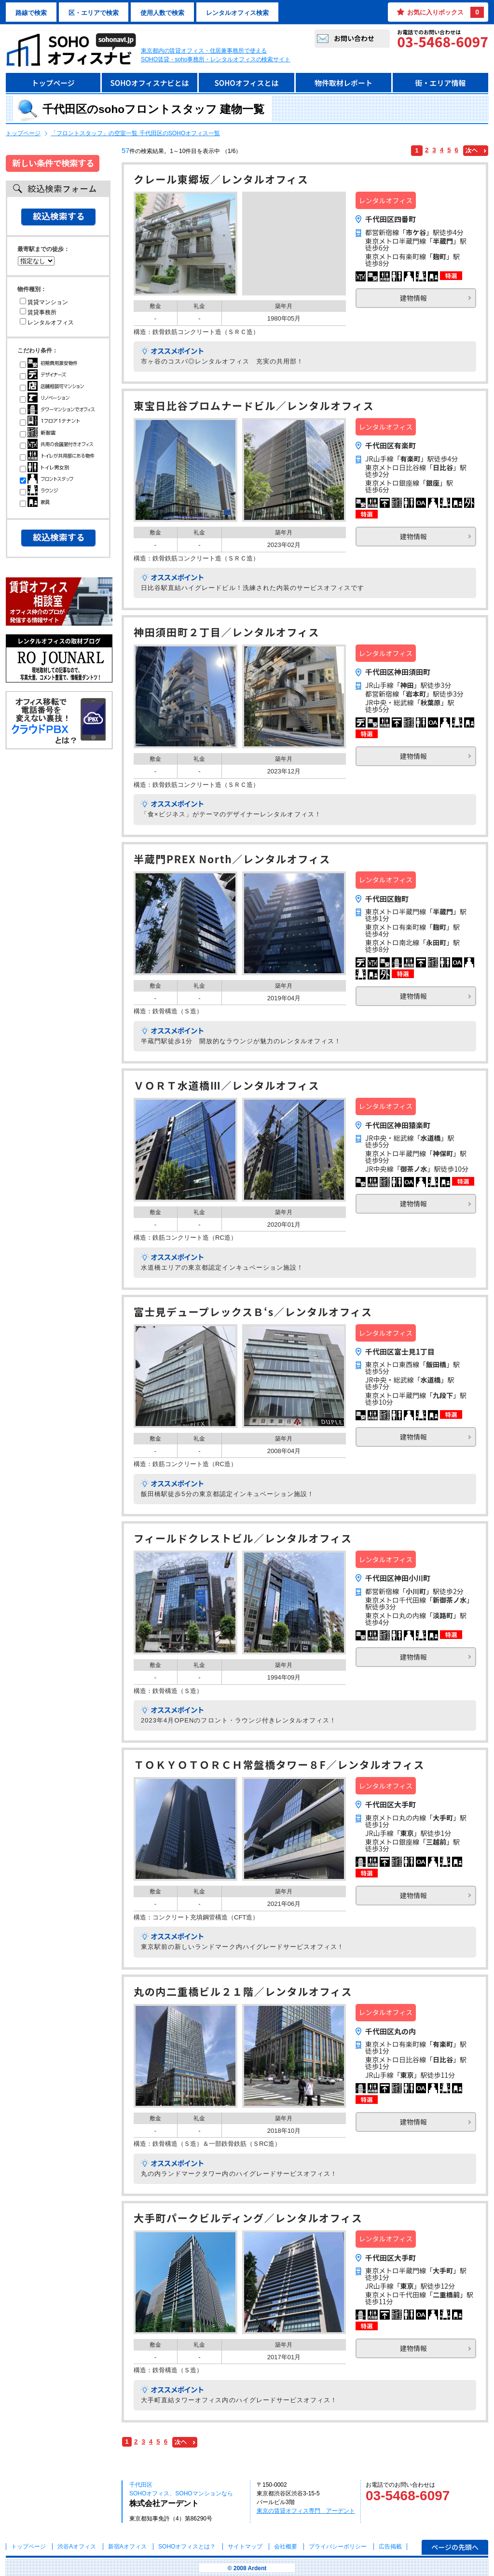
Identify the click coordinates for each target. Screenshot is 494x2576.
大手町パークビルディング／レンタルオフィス (248, 2219)
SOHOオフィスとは (246, 83)
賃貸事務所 (38, 312)
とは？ (187, 2546)
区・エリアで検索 (94, 12)
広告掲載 (390, 2546)
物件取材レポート (343, 83)
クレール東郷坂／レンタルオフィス (221, 180)
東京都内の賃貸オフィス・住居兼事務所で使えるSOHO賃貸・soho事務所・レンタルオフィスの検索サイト (215, 55)
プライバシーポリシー (338, 2546)
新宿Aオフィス (127, 2546)
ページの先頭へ (455, 2547)
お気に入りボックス (445, 12)
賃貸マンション (44, 302)
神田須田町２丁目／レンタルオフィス (226, 633)
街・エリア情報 (440, 83)
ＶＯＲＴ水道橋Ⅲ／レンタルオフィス (226, 1086)
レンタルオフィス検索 (237, 12)
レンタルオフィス (47, 322)
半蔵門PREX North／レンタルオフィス (232, 860)
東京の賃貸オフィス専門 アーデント (306, 2510)
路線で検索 (31, 12)
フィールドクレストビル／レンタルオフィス (243, 1539)
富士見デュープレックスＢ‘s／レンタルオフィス (253, 1313)
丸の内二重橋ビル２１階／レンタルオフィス (243, 1993)
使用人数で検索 (162, 12)
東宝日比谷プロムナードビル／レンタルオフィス (254, 407)
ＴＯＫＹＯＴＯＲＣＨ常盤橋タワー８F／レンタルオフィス (279, 1766)
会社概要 (285, 2546)
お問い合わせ (354, 38)
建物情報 (413, 298)
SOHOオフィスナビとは (149, 83)
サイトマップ (245, 2546)
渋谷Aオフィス (76, 2546)
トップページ (53, 83)
